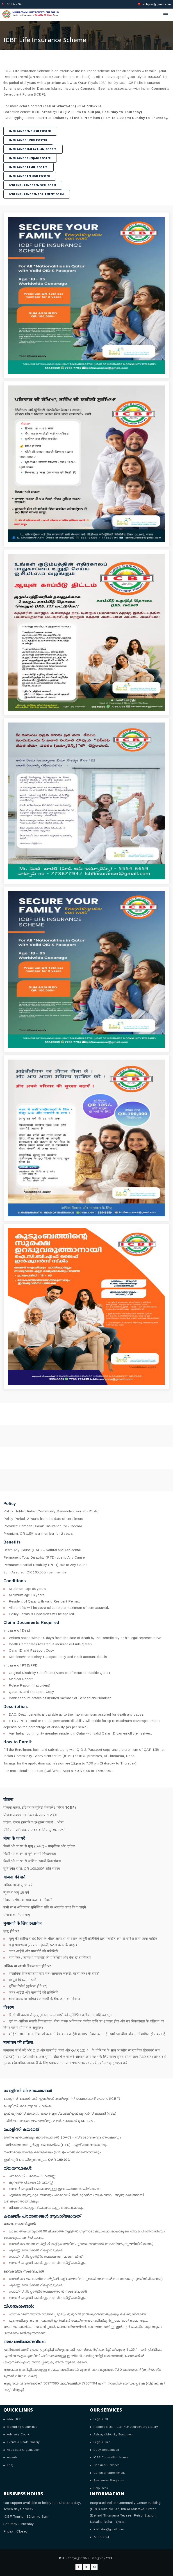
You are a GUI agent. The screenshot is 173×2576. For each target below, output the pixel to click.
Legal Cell (100, 2419)
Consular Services (106, 2465)
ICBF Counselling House (110, 2457)
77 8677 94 (14, 4)
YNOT (110, 2558)
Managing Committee (22, 2426)
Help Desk (100, 2488)
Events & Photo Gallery (23, 2442)
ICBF (62, 2558)
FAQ (10, 2465)
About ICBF (15, 2419)
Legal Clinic (101, 2442)
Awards (12, 2457)
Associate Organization (24, 2449)
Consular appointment (109, 2472)
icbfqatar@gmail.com (157, 4)
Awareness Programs (108, 2480)
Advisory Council (19, 2434)
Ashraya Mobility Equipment (113, 2434)
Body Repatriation (106, 2449)
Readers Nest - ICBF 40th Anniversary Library (125, 2426)
